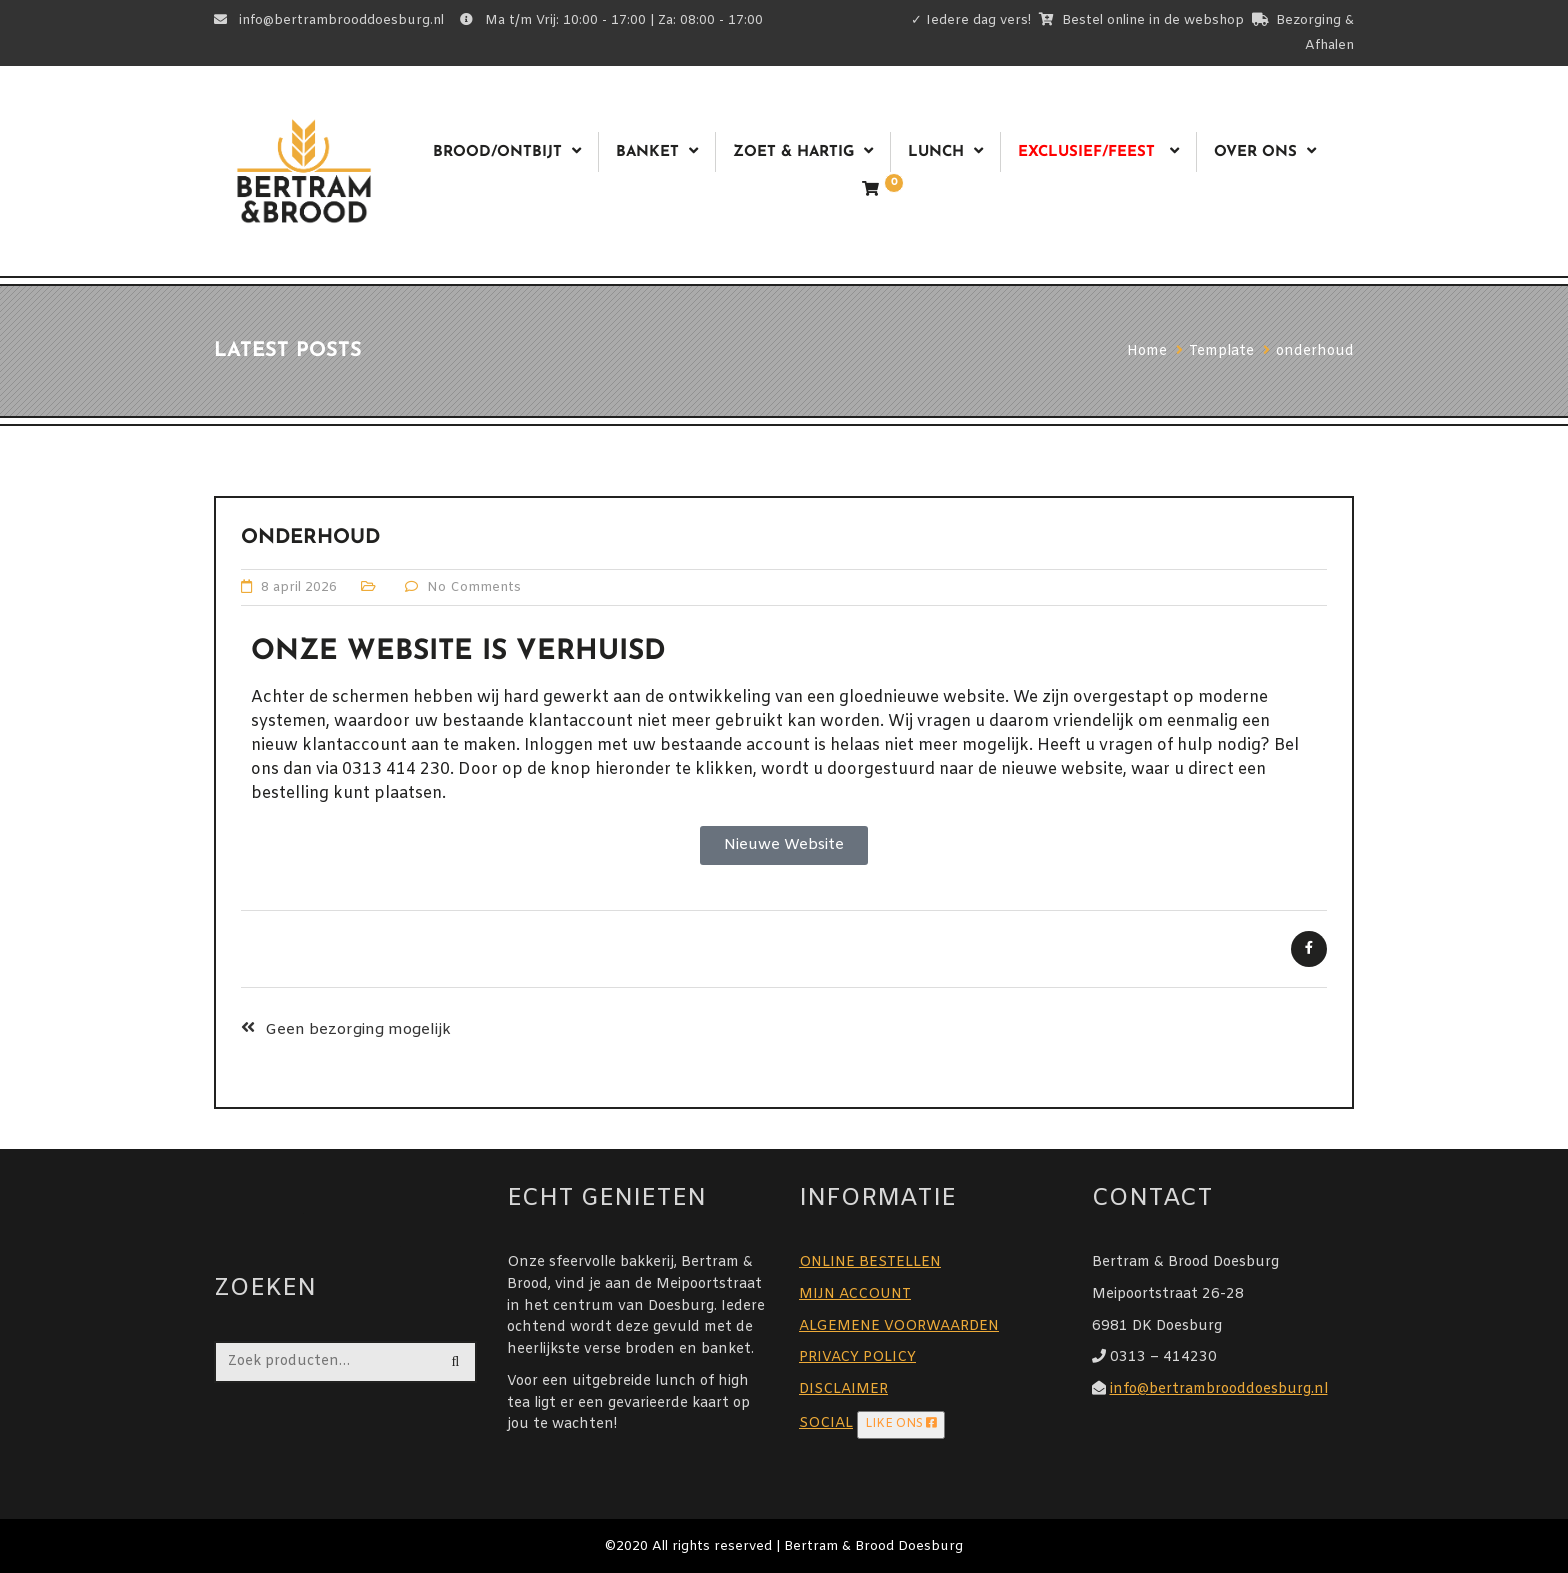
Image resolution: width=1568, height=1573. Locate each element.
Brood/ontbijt (497, 152)
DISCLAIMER (843, 1389)
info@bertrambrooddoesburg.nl (1219, 1389)
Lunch (936, 152)
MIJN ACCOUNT (855, 1294)
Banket (647, 152)
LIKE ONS (901, 1424)
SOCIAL (826, 1423)
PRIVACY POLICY (857, 1357)
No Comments (474, 587)
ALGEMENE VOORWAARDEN (899, 1326)
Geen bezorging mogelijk (358, 1030)
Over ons (1255, 152)
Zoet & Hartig (793, 152)
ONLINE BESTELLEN (870, 1262)
